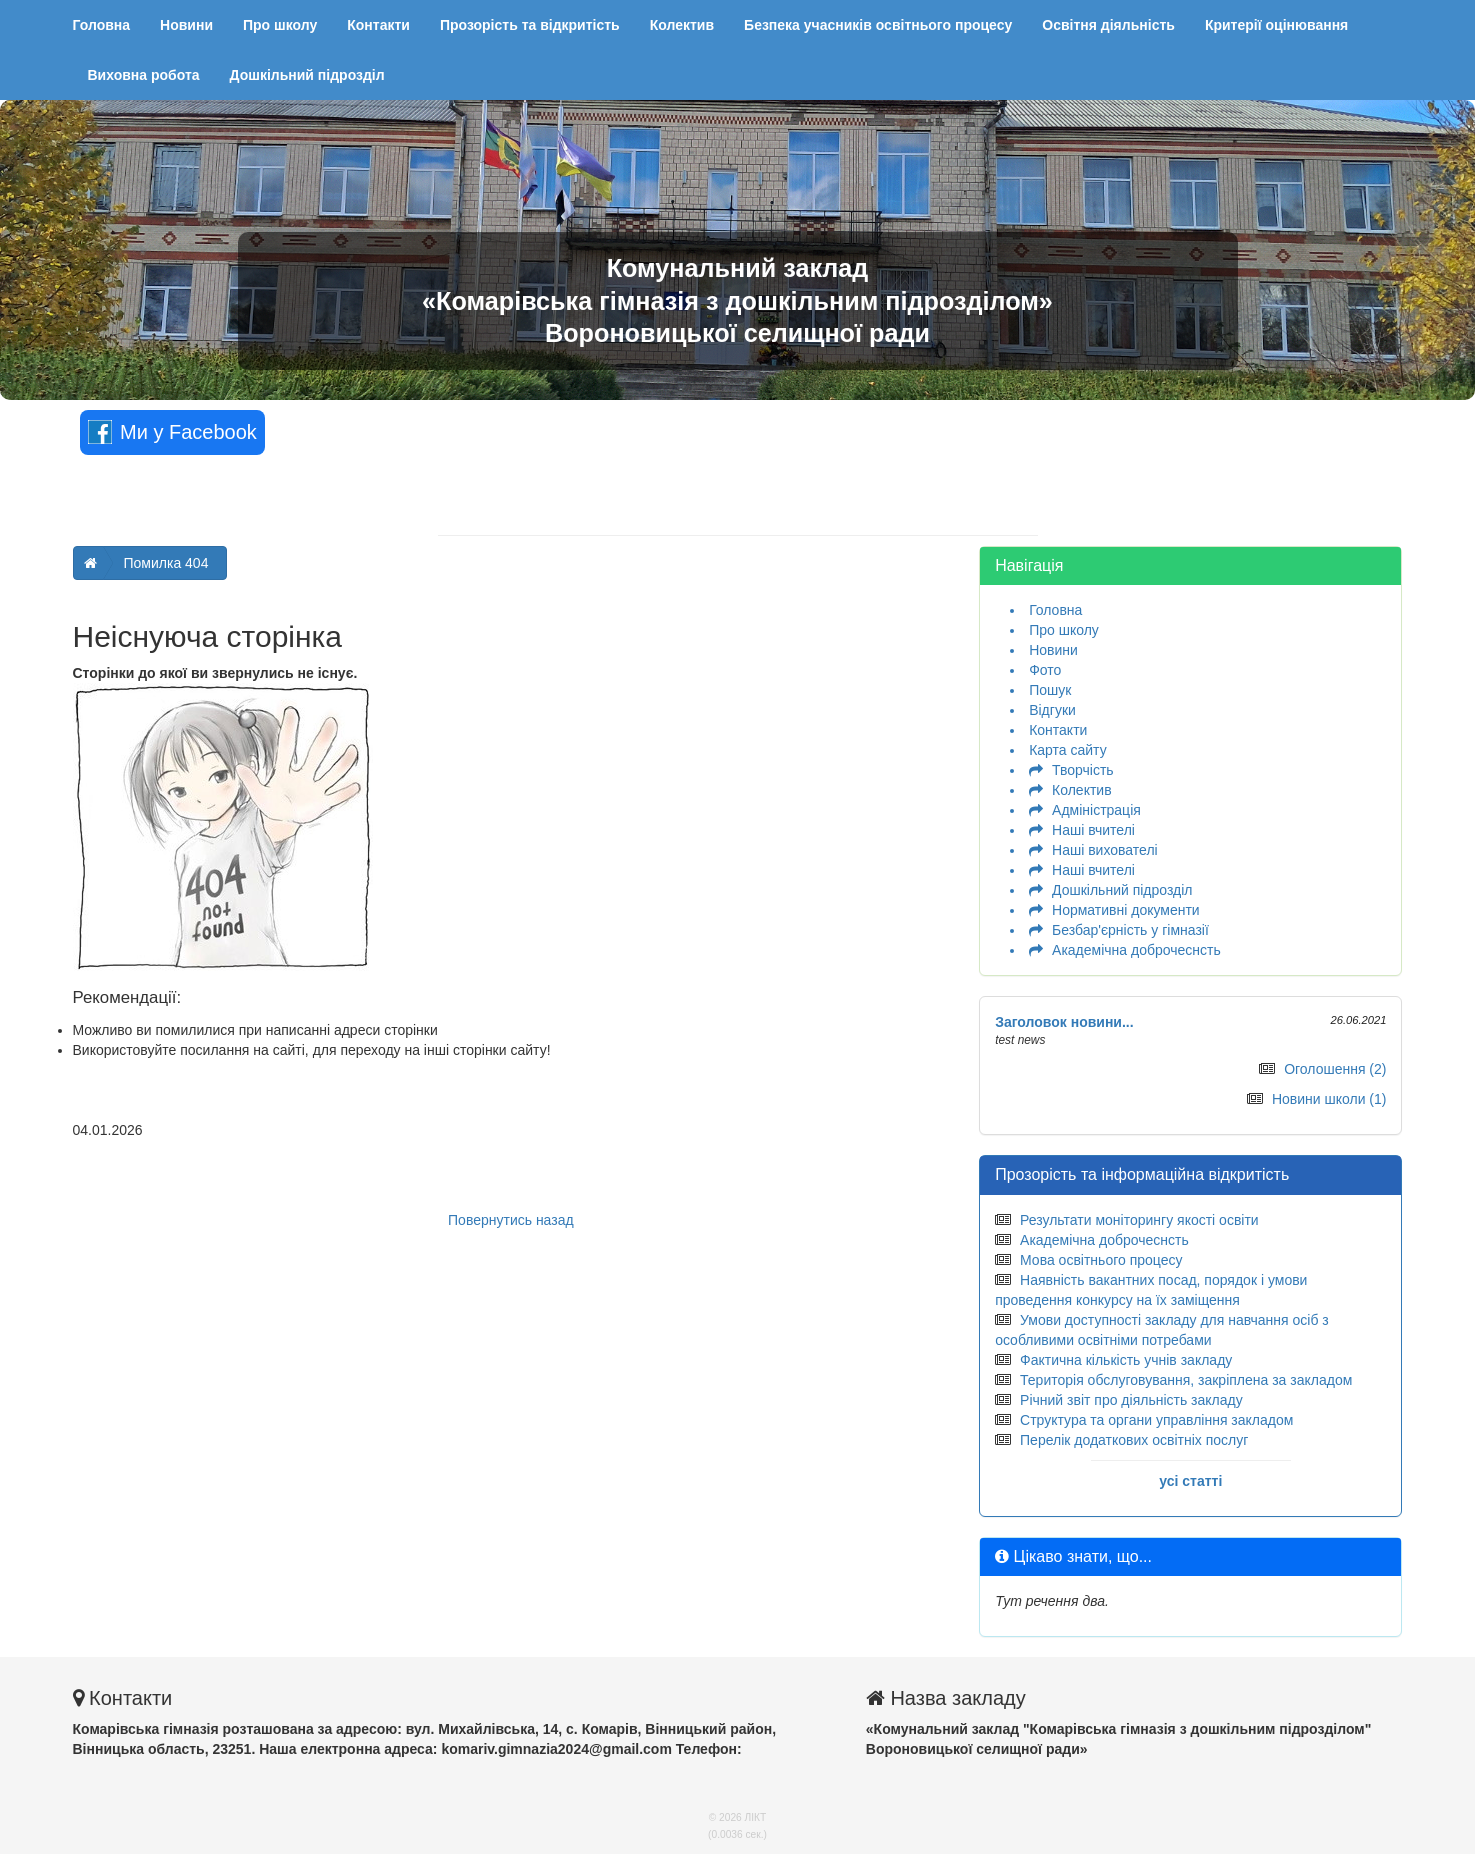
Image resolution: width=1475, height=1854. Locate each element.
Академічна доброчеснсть (1136, 950)
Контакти (378, 25)
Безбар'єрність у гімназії (1130, 930)
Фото (1045, 670)
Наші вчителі (1093, 830)
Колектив (682, 25)
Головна (102, 25)
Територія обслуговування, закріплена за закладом (1186, 1380)
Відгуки (1052, 710)
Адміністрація (1096, 810)
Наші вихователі (1105, 850)
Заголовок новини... (1064, 1022)
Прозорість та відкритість (530, 25)
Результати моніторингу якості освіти (1139, 1220)
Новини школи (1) (1329, 1099)
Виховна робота (144, 75)
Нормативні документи (1126, 910)
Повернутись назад (511, 1220)
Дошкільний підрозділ (307, 75)
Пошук (1050, 690)
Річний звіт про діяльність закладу (1131, 1400)
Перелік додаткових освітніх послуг (1134, 1440)
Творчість (1083, 770)
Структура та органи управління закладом (1156, 1420)
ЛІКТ (756, 1817)
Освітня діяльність (1108, 25)
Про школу (280, 25)
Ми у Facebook (172, 432)
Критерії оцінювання (1276, 25)
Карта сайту (1068, 750)
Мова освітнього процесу (1101, 1260)
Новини (186, 25)
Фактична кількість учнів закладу (1126, 1360)
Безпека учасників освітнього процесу (878, 25)
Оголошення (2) (1335, 1069)
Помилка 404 (166, 563)
